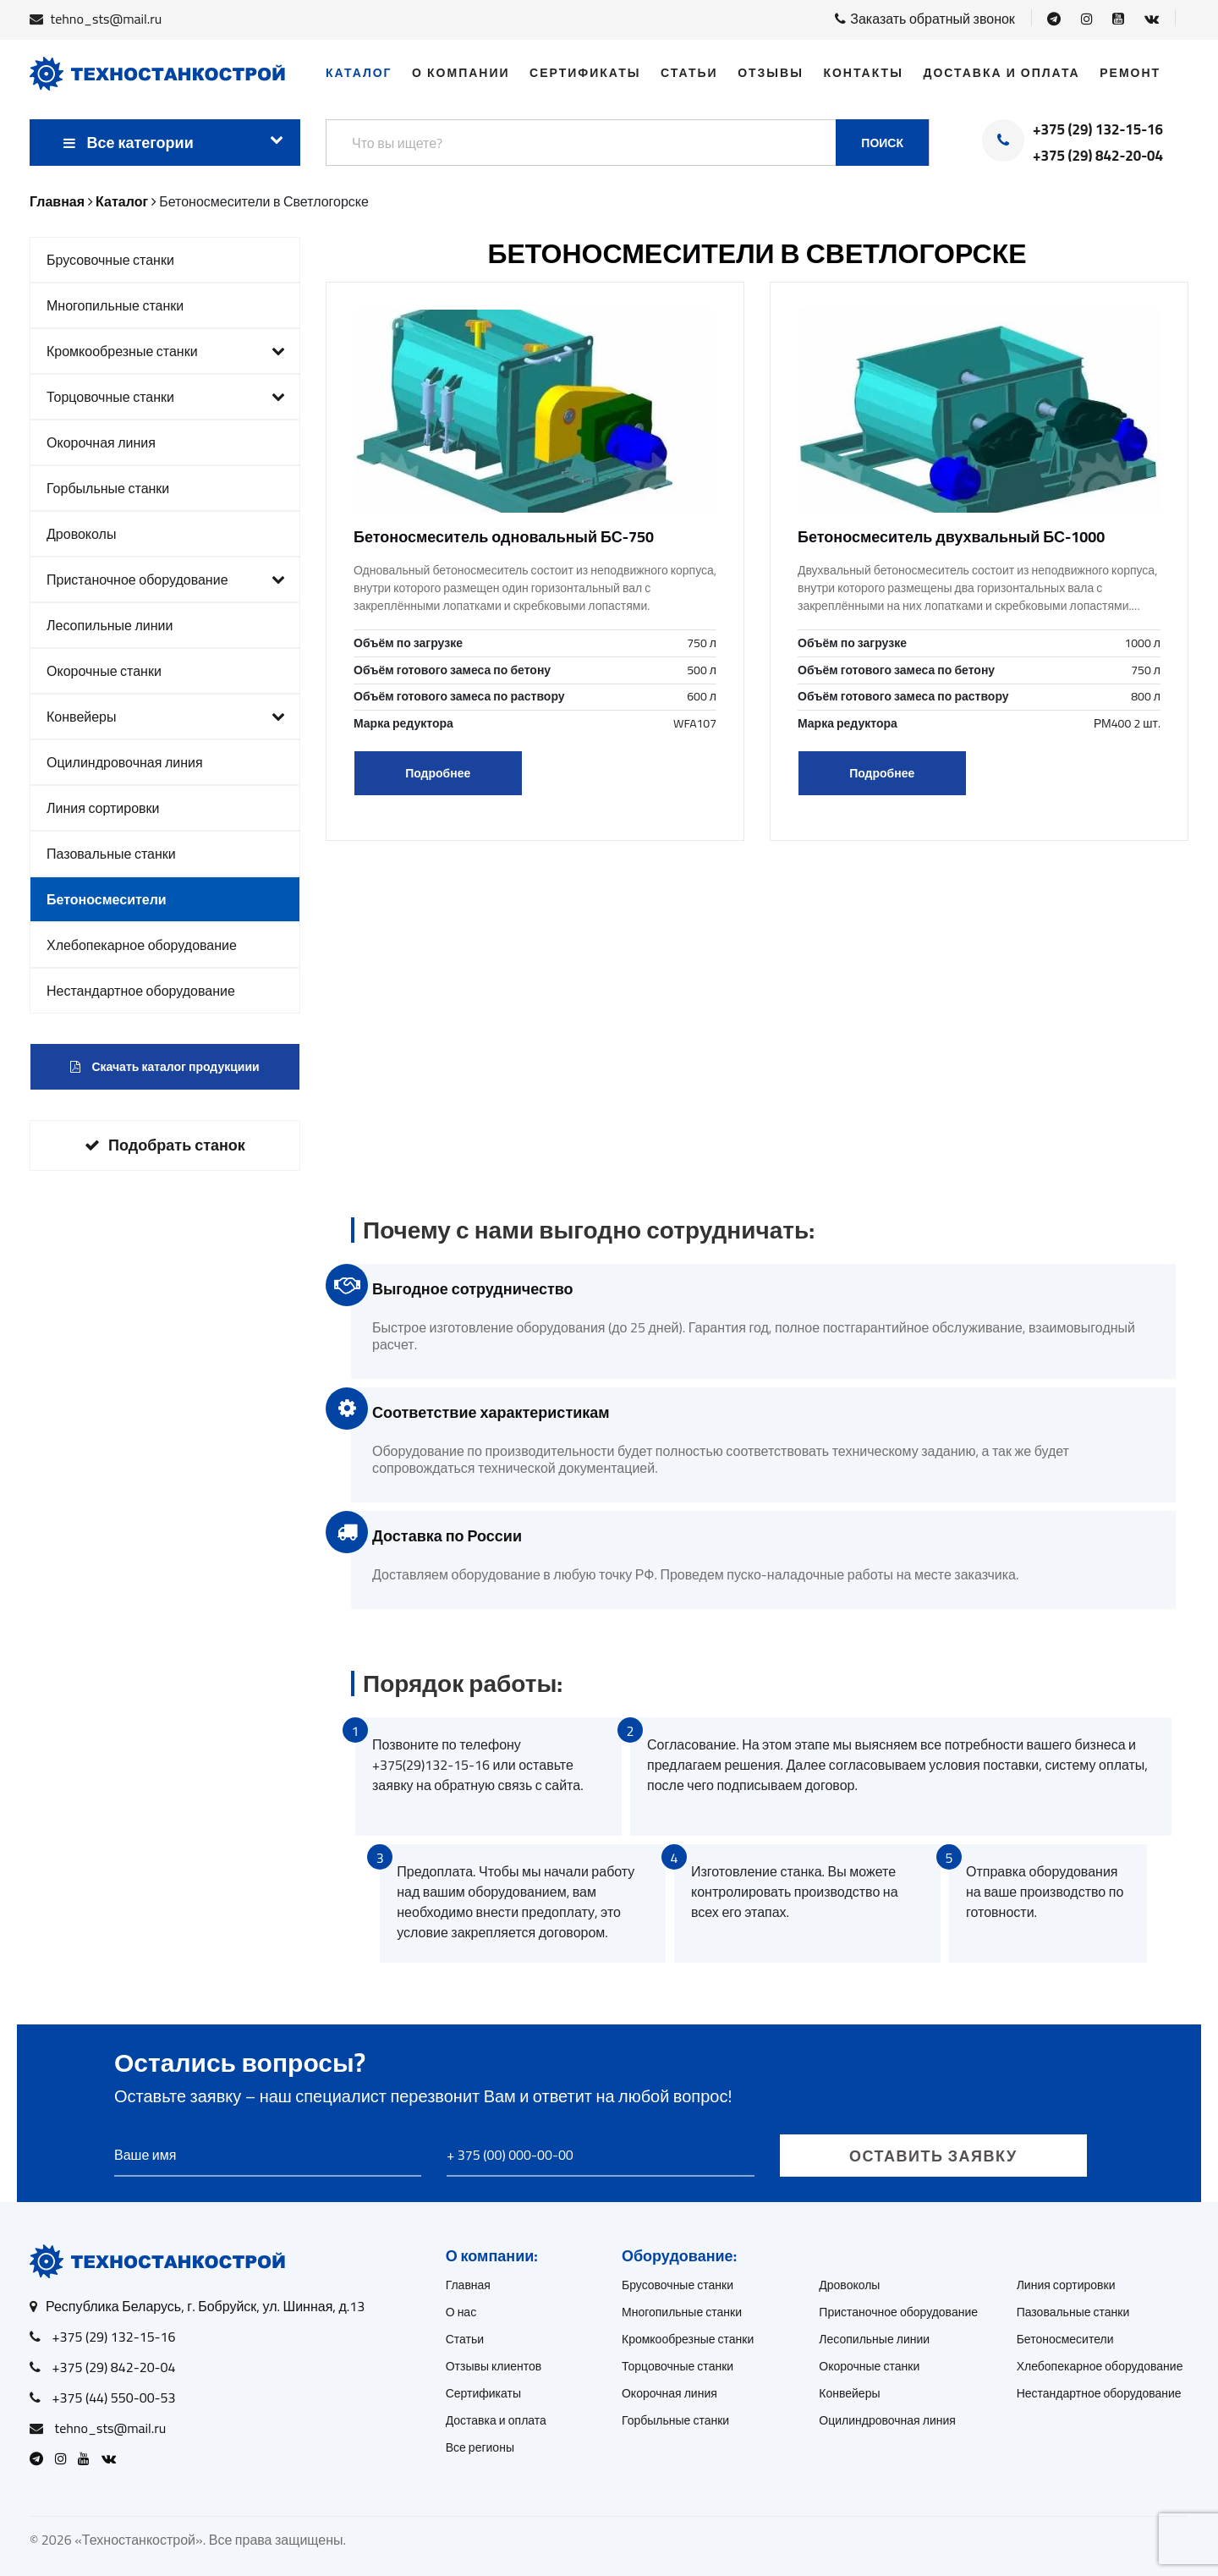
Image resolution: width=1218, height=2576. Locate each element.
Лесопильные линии (110, 625)
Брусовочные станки (110, 259)
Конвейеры (166, 716)
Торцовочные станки (166, 396)
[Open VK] (1151, 18)
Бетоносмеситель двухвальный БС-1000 (951, 537)
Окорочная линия (101, 442)
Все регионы (480, 2447)
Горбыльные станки (108, 488)
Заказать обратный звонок (925, 18)
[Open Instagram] (1087, 18)
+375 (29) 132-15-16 (1098, 130)
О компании (460, 73)
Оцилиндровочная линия (125, 762)
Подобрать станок (165, 1145)
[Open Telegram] (1054, 18)
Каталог (359, 73)
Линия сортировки (103, 808)
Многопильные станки (115, 305)
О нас (461, 2312)
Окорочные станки (104, 671)
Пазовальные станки (111, 853)
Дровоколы (81, 534)
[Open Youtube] (1118, 18)
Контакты (863, 73)
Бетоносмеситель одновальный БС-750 (504, 537)
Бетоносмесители (107, 899)
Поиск (882, 143)
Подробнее (437, 773)
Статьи (689, 73)
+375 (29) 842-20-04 (1098, 157)
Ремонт (1130, 73)
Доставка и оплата (1001, 73)
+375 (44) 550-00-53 (114, 2397)
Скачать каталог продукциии (164, 1067)
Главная (468, 2285)
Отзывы (771, 73)
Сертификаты (584, 73)
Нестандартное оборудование (141, 990)
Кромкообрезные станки (166, 351)
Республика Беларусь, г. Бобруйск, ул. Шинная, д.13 (205, 2306)
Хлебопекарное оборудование (142, 945)
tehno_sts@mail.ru (106, 18)
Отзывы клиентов (494, 2366)
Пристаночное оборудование (166, 579)
